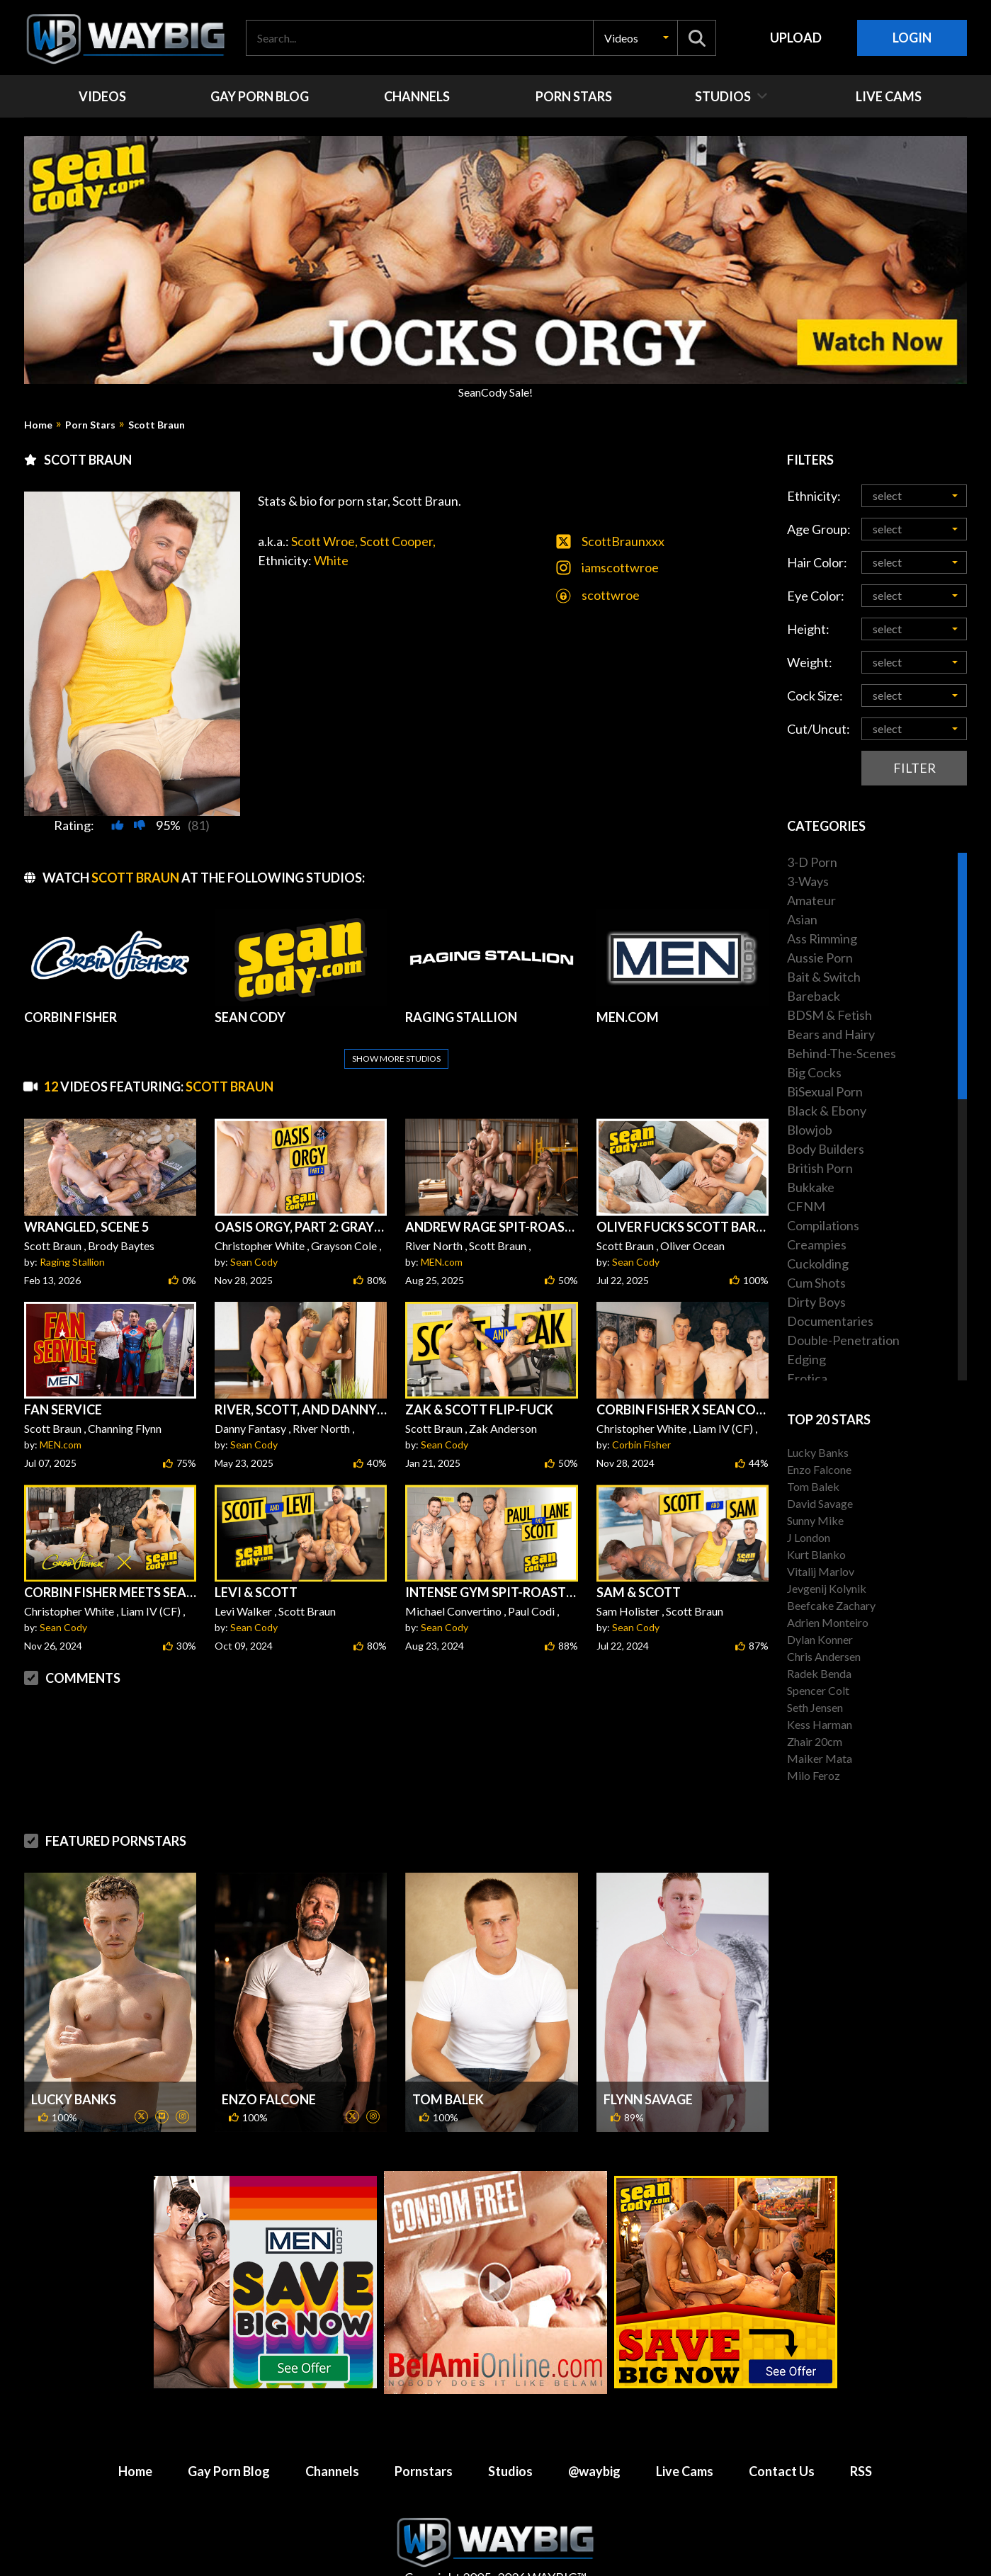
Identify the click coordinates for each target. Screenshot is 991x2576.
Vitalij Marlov (820, 1571)
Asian (802, 919)
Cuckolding (818, 1263)
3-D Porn (812, 862)
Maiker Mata (819, 1758)
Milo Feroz (813, 1775)
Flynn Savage (648, 2065)
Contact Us (782, 2437)
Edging (806, 1359)
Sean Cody (254, 1228)
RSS (861, 2437)
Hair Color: (817, 562)
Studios (510, 2437)
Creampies (816, 1244)
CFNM (806, 1206)
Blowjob (809, 1129)
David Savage (820, 1503)
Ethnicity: (814, 495)
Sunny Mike (815, 1520)
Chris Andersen (824, 1656)
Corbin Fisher (641, 1411)
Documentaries (830, 1321)
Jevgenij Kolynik (826, 1588)
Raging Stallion (72, 1228)
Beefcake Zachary (831, 1605)
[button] (635, 38)
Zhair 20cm (814, 1741)
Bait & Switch (824, 977)
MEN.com (442, 1228)
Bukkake (810, 1187)
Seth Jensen (815, 1707)
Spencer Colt (818, 1690)
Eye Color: (815, 595)
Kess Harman (819, 1724)
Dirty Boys (816, 1302)
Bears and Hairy (831, 1034)
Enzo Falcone (269, 2065)
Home (38, 425)
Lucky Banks (73, 2065)
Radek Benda (819, 1673)
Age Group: (819, 529)
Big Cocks (814, 1072)
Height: (808, 629)
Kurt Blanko (816, 1554)
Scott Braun (156, 425)
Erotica (807, 1378)
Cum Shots (816, 1282)
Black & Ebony (826, 1110)
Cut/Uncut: (818, 728)
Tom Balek (448, 2065)
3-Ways (808, 881)
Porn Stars (90, 425)
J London (808, 1537)
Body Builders (825, 1149)
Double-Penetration (843, 1340)
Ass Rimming (822, 938)
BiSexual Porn (825, 1091)
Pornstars (424, 2437)
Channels (332, 2437)
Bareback (813, 996)
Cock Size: (815, 695)
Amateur (811, 900)
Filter (914, 768)
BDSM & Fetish (829, 1015)
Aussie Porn (820, 957)
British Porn (820, 1168)
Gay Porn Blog (229, 2437)
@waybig (594, 2437)
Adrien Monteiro (827, 1622)
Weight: (809, 662)
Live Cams (684, 2437)
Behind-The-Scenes (841, 1053)
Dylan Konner (820, 1639)
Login (912, 37)
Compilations (823, 1225)
